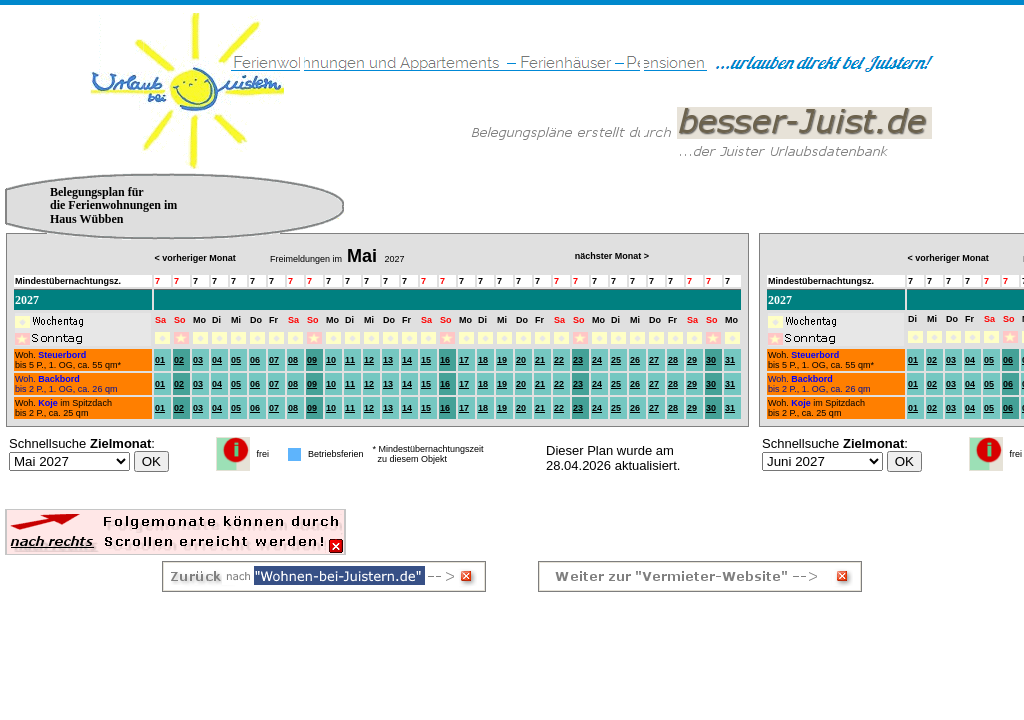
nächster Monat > (612, 256)
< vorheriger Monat (947, 258)
